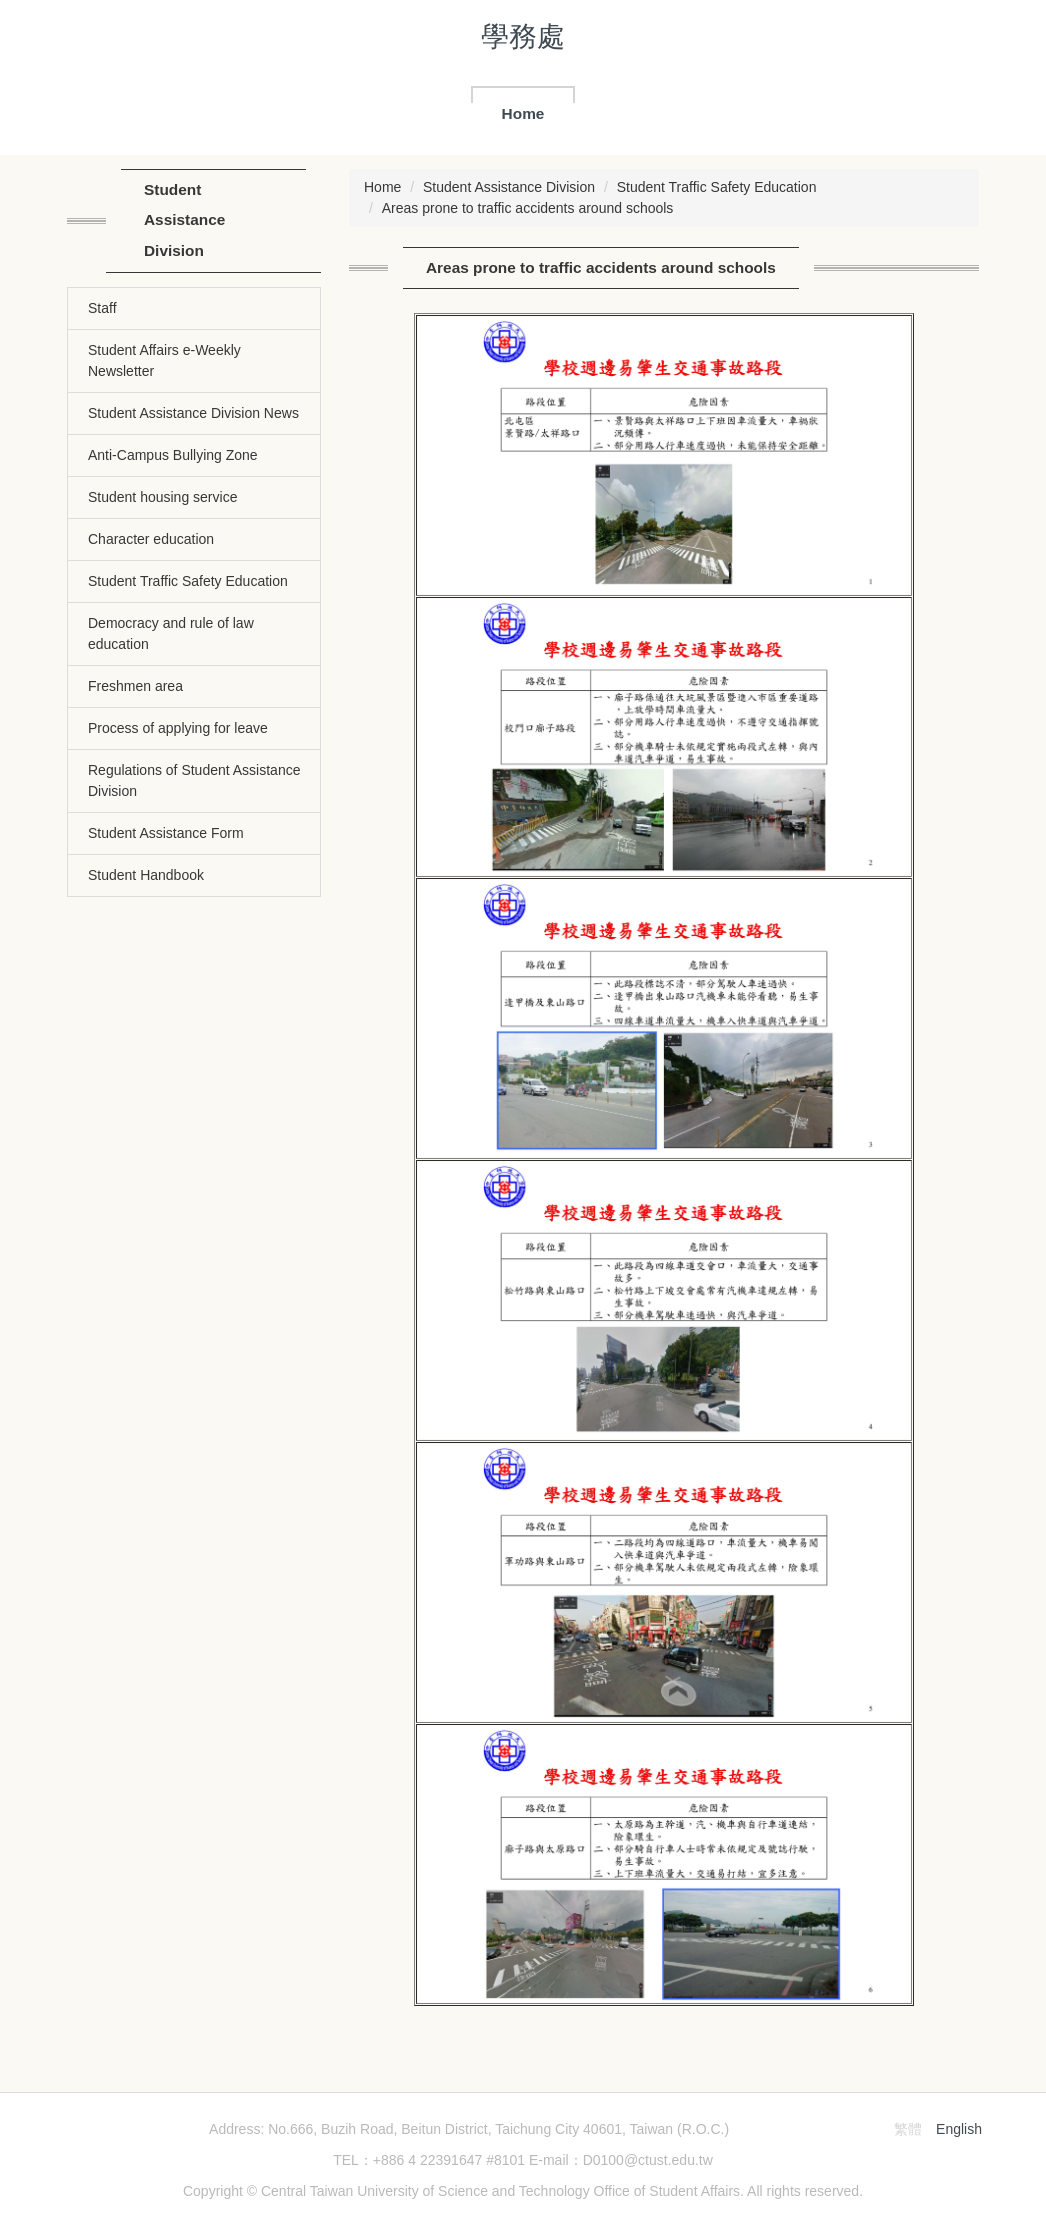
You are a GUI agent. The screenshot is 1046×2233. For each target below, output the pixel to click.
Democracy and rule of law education (171, 633)
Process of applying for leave (178, 728)
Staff (102, 308)
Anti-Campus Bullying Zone (173, 455)
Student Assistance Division (509, 187)
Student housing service (162, 497)
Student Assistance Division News (193, 413)
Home (523, 113)
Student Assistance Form (166, 833)
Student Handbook (146, 875)
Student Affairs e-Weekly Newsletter (164, 360)
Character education (151, 539)
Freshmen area (135, 686)
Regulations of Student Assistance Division (194, 780)
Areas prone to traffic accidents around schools (528, 208)
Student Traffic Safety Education (188, 581)
